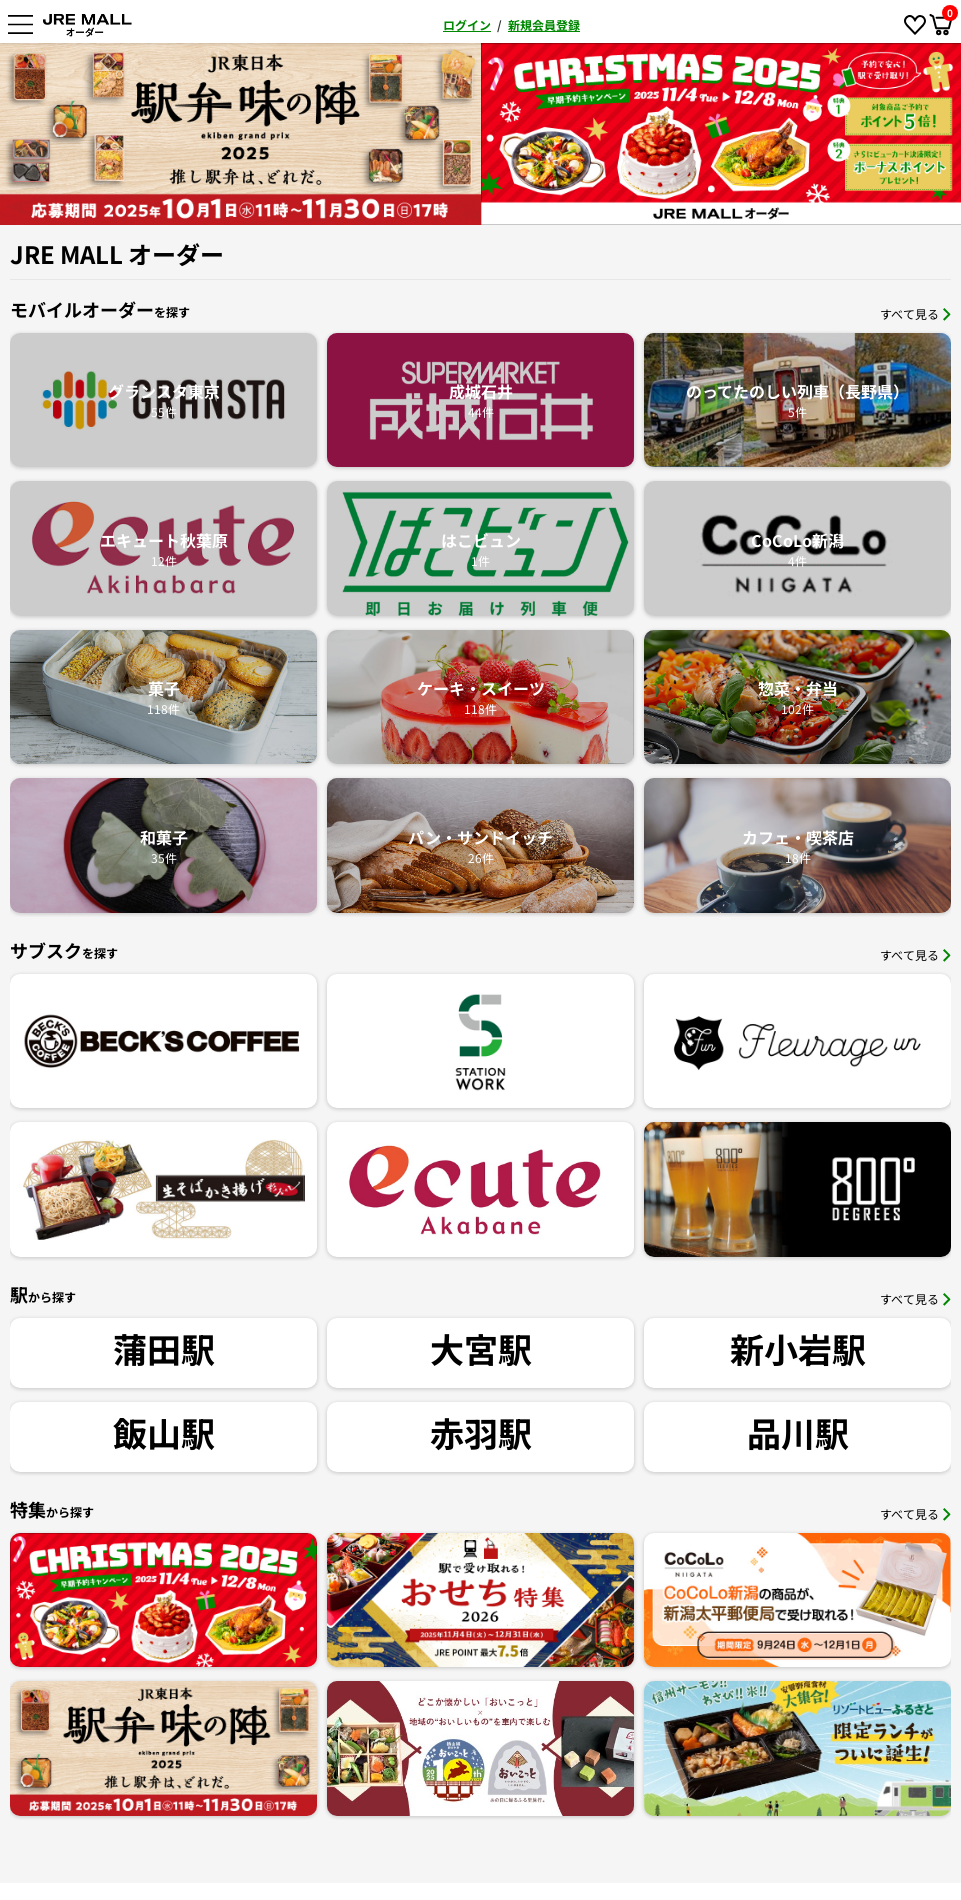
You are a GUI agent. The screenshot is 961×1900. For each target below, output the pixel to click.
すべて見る (915, 313)
